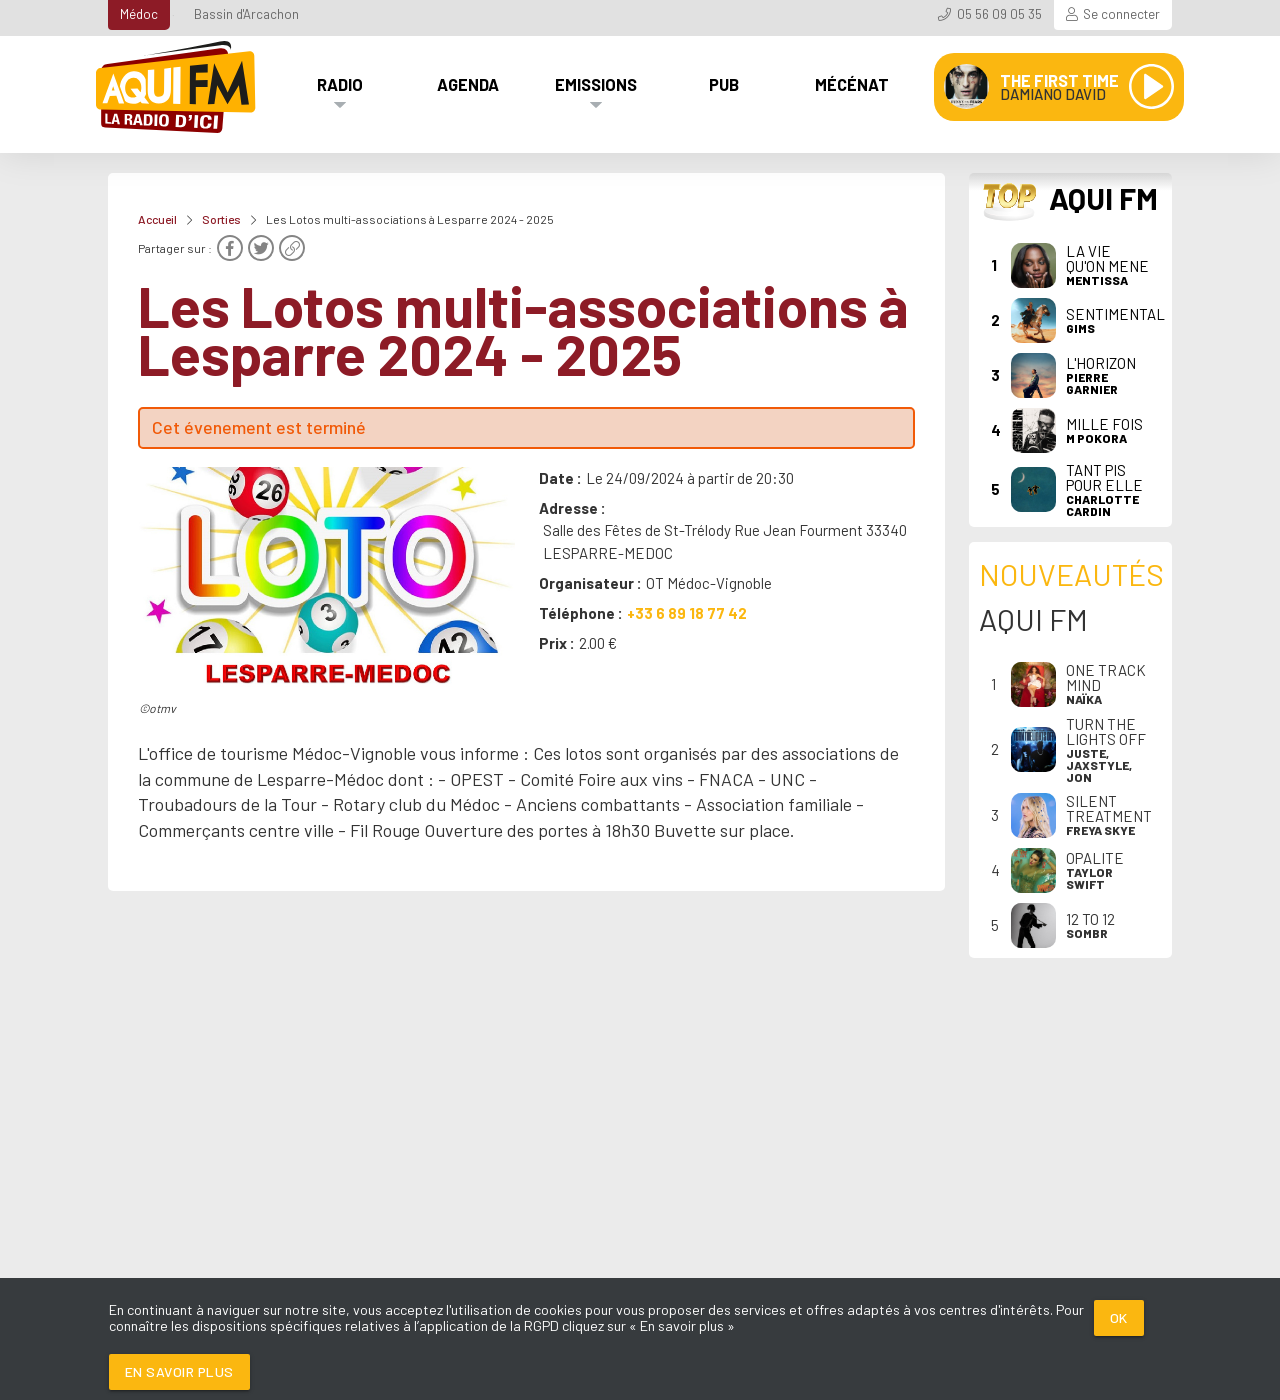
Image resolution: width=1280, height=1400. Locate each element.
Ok (1119, 1317)
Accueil (157, 219)
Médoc (139, 14)
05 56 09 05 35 (999, 14)
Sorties (221, 219)
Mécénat (852, 84)
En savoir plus (179, 1371)
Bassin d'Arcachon (246, 14)
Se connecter (1121, 14)
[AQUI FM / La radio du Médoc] (177, 87)
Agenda (468, 84)
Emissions (596, 84)
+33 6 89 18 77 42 (687, 613)
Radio (340, 84)
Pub (724, 84)
